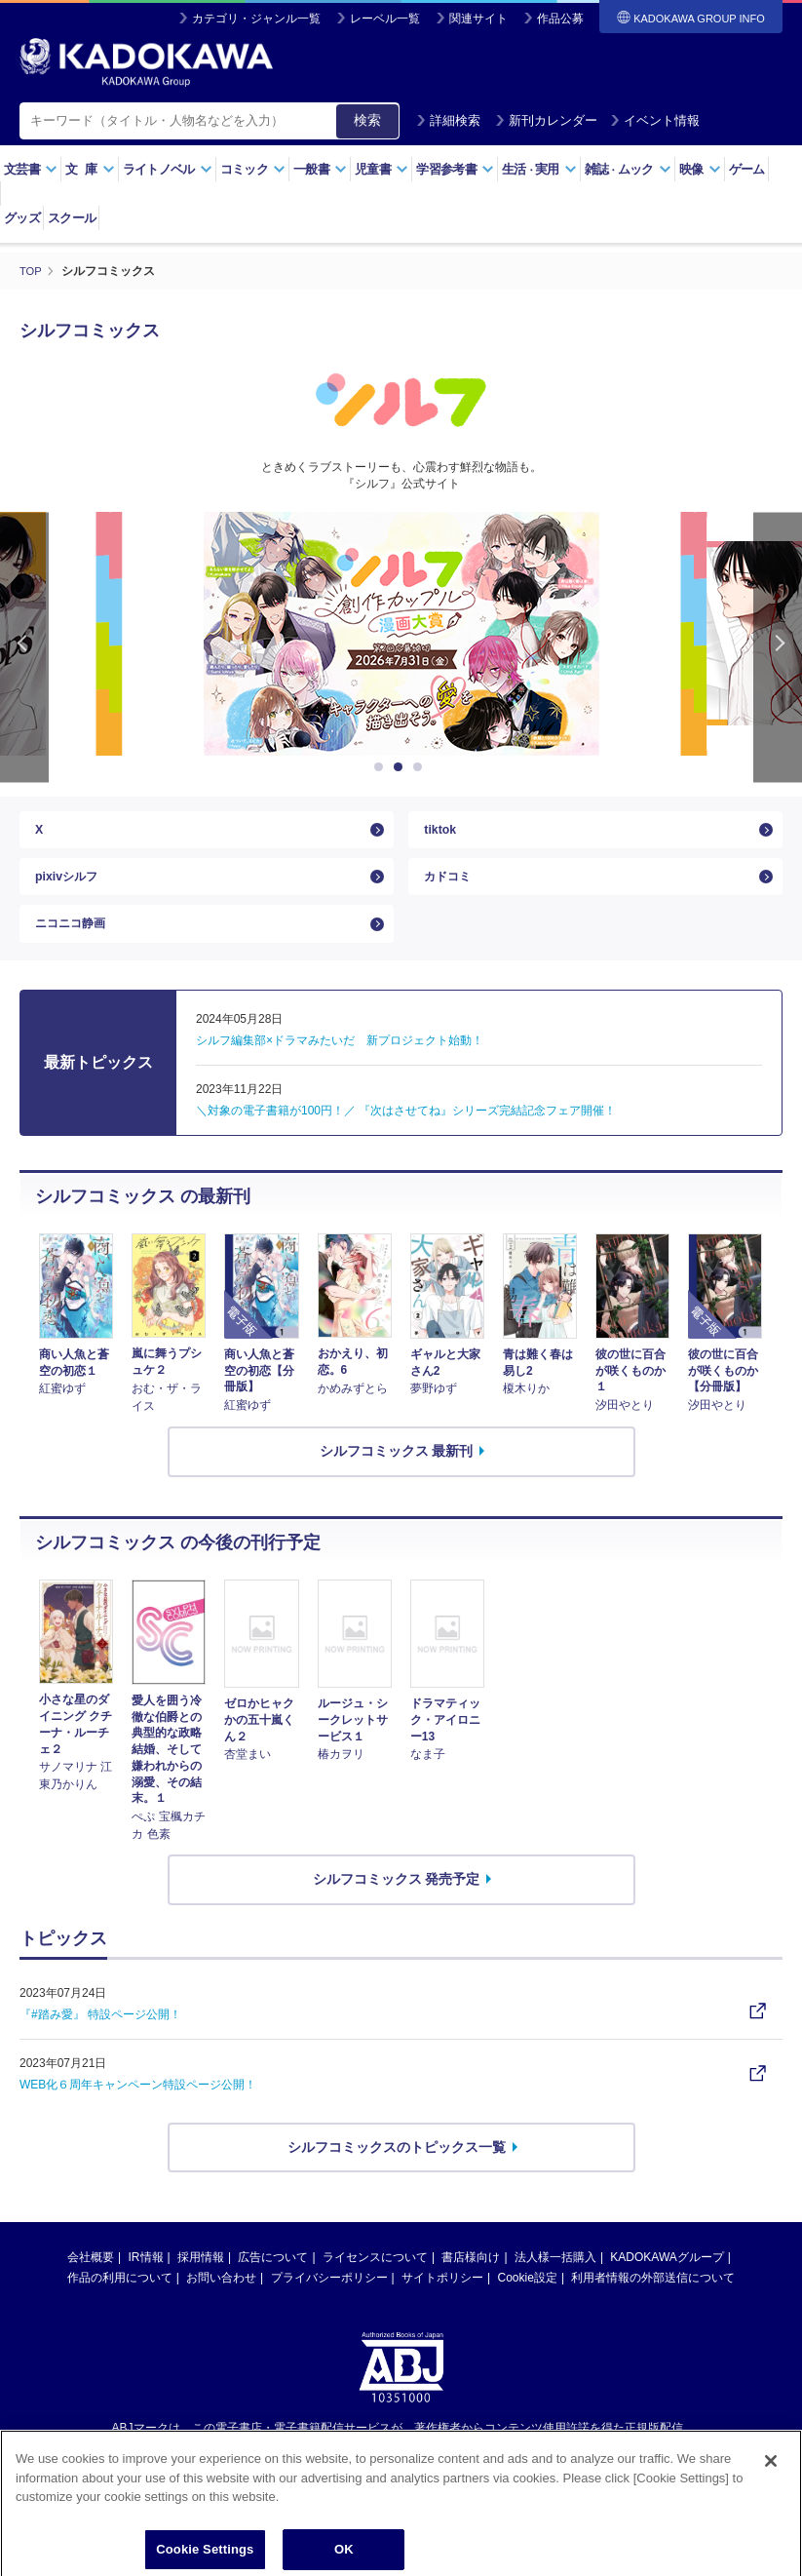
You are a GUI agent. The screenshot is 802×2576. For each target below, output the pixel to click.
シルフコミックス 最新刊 (397, 1481)
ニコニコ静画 (76, 948)
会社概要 (90, 2288)
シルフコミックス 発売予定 (396, 1909)
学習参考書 (455, 169)
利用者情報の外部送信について (653, 2309)
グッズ (22, 218)
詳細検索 (448, 120)
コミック (253, 169)
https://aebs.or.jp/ (331, 2491)
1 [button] (382, 766)
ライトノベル (167, 169)
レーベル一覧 (385, 18)
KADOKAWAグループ (666, 2288)
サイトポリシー (442, 2309)
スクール (71, 218)
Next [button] (777, 646)
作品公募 (560, 18)
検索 (367, 120)
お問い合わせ (221, 2309)
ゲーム (747, 169)
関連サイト (478, 18)
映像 (700, 169)
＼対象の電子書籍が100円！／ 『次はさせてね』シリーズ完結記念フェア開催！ (406, 1141)
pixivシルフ (71, 891)
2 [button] (401, 766)
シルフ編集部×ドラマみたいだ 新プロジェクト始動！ (339, 1070)
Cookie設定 (527, 2309)
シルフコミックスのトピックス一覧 (396, 2177)
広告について (273, 2288)
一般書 (320, 169)
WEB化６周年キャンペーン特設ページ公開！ (137, 2115)
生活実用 (539, 169)
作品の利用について (119, 2309)
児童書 (381, 169)
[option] (401, 633)
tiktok (442, 833)
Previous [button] (24, 646)
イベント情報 (655, 120)
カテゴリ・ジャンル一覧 (256, 18)
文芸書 (30, 169)
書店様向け (470, 2288)
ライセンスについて (375, 2288)
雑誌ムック (628, 169)
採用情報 (200, 2288)
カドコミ (451, 891)
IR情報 (146, 2288)
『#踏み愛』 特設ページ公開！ (100, 2044)
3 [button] (421, 766)
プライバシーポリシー (329, 2309)
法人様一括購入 (555, 2288)
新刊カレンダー (546, 120)
